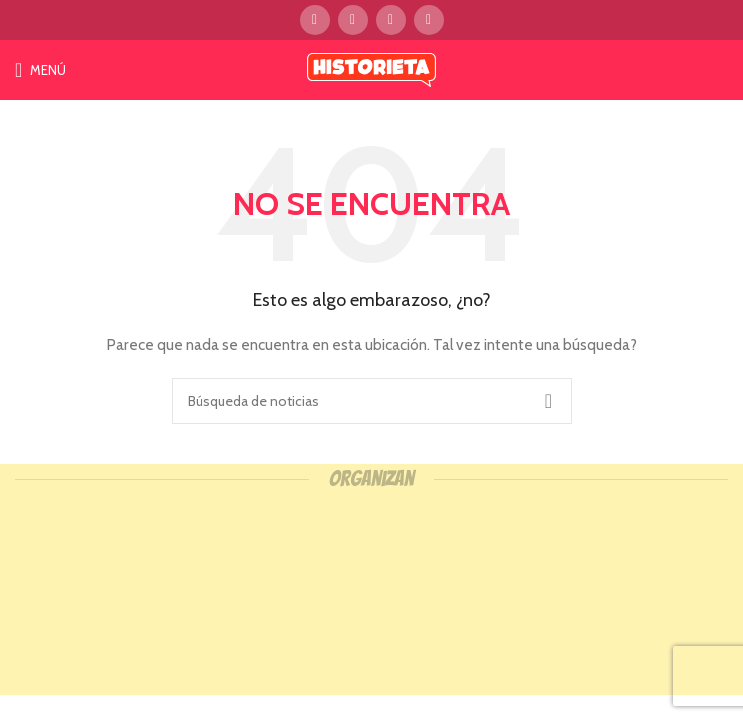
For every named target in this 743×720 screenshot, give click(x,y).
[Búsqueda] (372, 401)
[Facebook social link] (315, 20)
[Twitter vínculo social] (353, 20)
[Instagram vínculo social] (391, 20)
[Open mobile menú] (40, 70)
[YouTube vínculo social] (429, 20)
